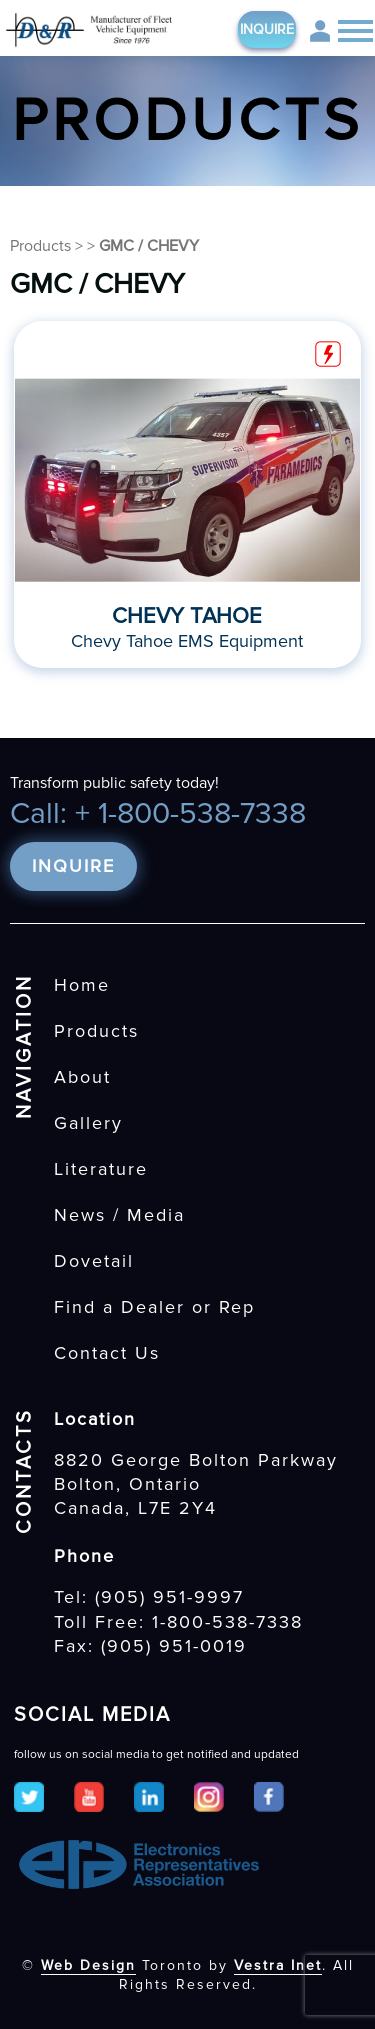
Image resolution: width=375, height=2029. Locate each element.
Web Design (88, 1965)
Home (82, 985)
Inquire (267, 29)
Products (40, 246)
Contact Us (107, 1353)
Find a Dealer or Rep (154, 1307)
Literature (101, 1169)
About (82, 1077)
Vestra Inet (278, 1965)
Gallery (88, 1123)
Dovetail (94, 1261)
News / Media (119, 1215)
